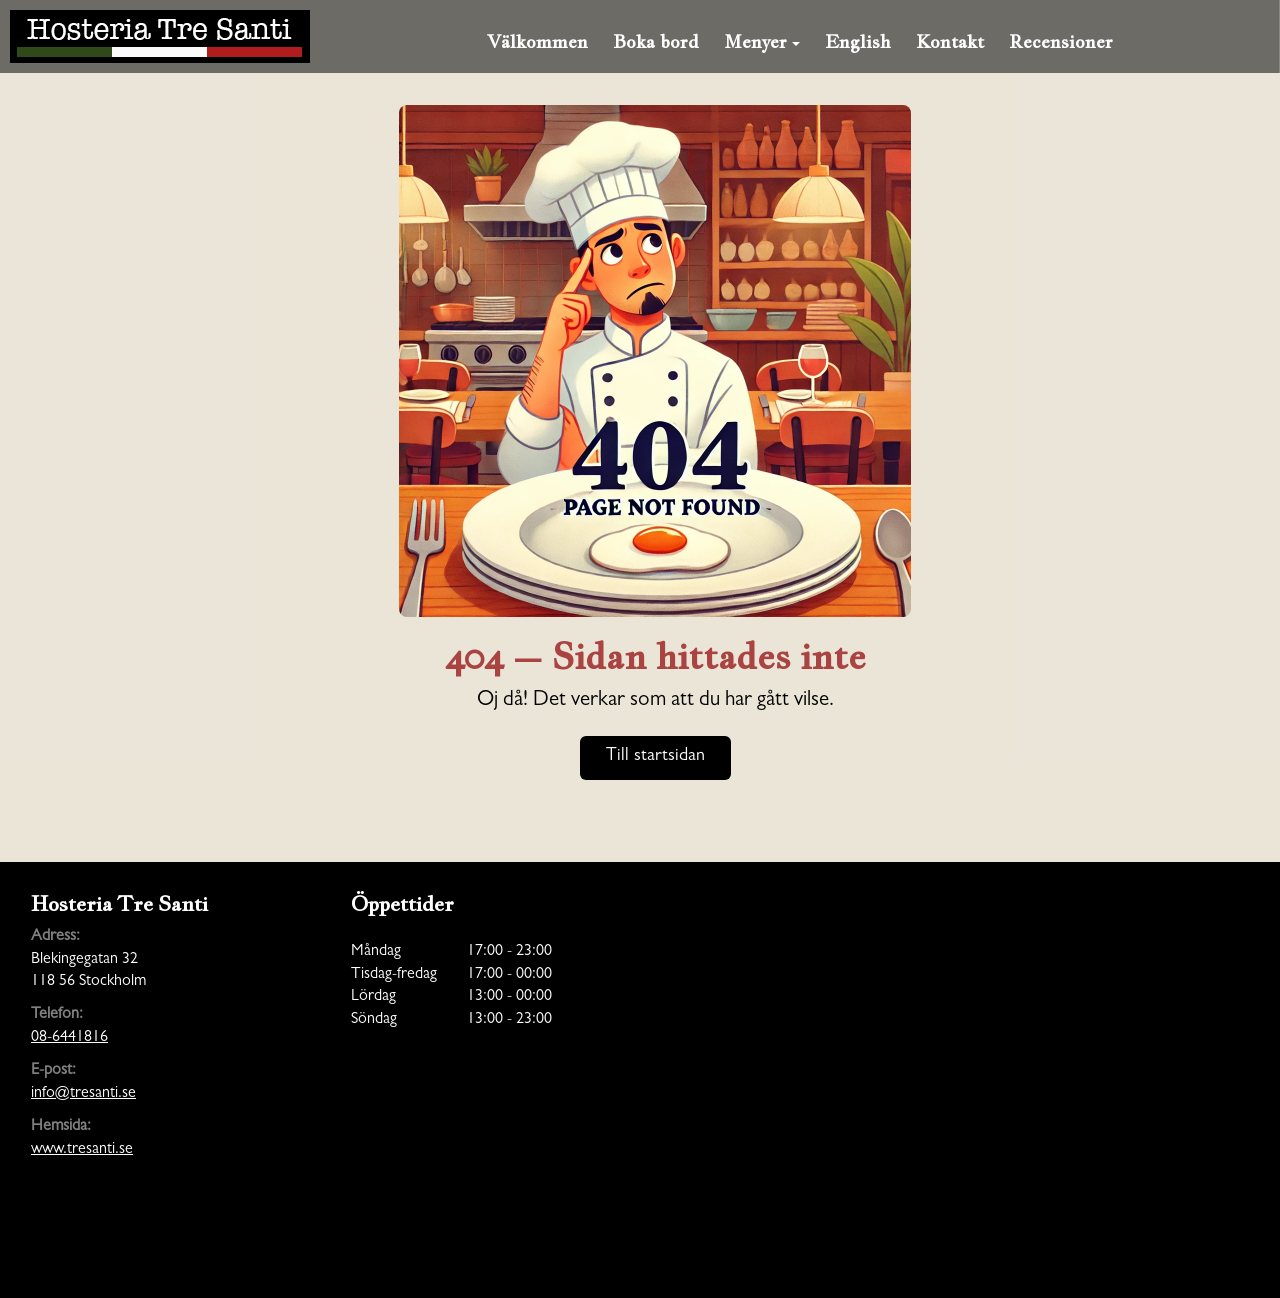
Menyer (762, 41)
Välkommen (537, 41)
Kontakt (950, 41)
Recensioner (1061, 41)
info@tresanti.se (83, 1094)
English (858, 41)
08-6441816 (69, 1038)
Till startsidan (655, 757)
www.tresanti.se (82, 1150)
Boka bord (656, 41)
